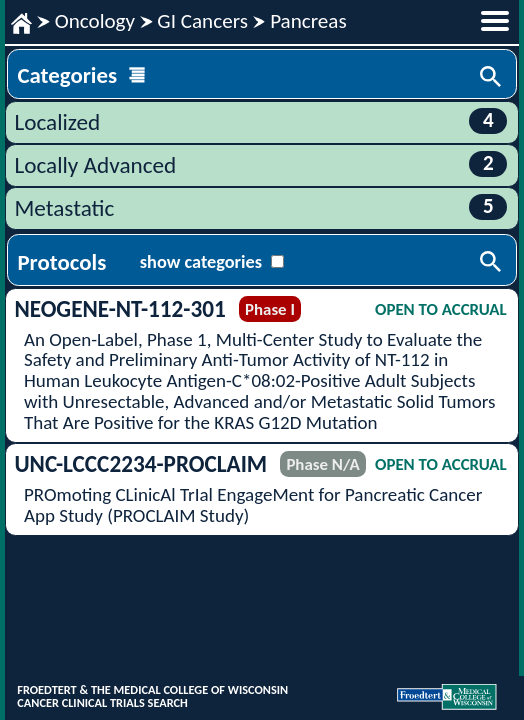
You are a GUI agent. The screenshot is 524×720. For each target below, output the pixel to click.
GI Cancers (202, 21)
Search (492, 78)
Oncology (95, 21)
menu (495, 21)
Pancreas (308, 21)
